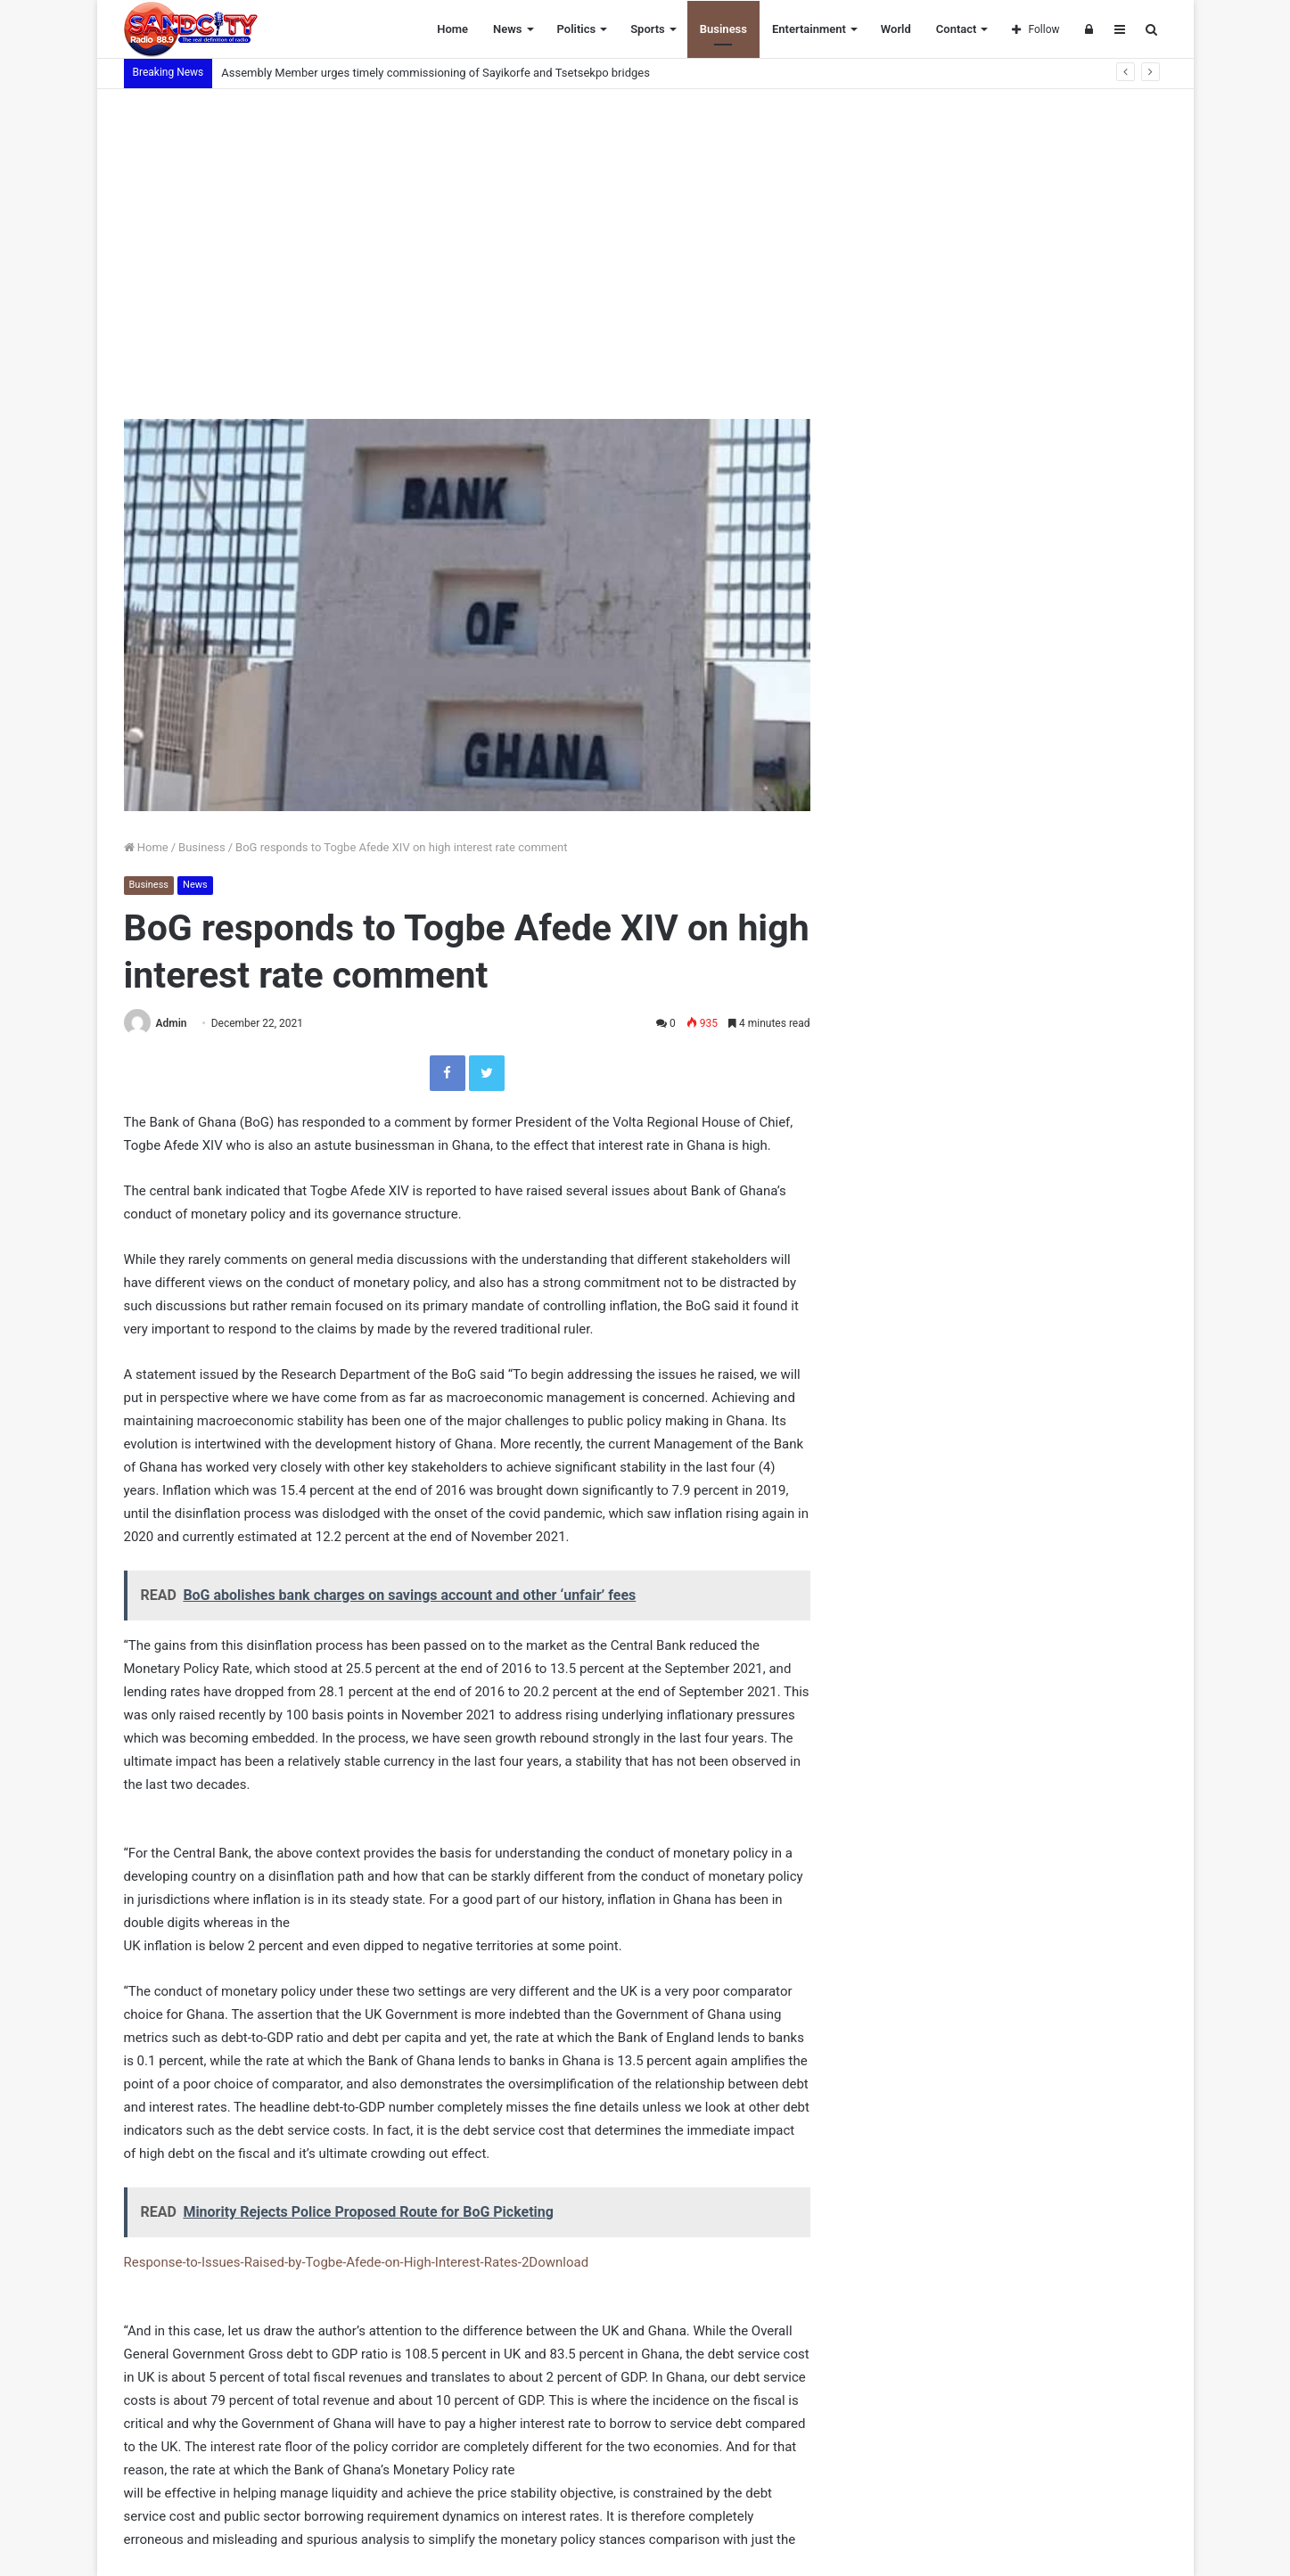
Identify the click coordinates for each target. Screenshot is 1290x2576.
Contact (956, 29)
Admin (170, 1023)
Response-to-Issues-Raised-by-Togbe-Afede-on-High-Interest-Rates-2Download (356, 2262)
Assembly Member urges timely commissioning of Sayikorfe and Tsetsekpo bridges (437, 72)
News (507, 29)
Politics (576, 29)
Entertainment (809, 29)
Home (452, 29)
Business (723, 29)
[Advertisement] (645, 240)
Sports (647, 29)
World (896, 29)
